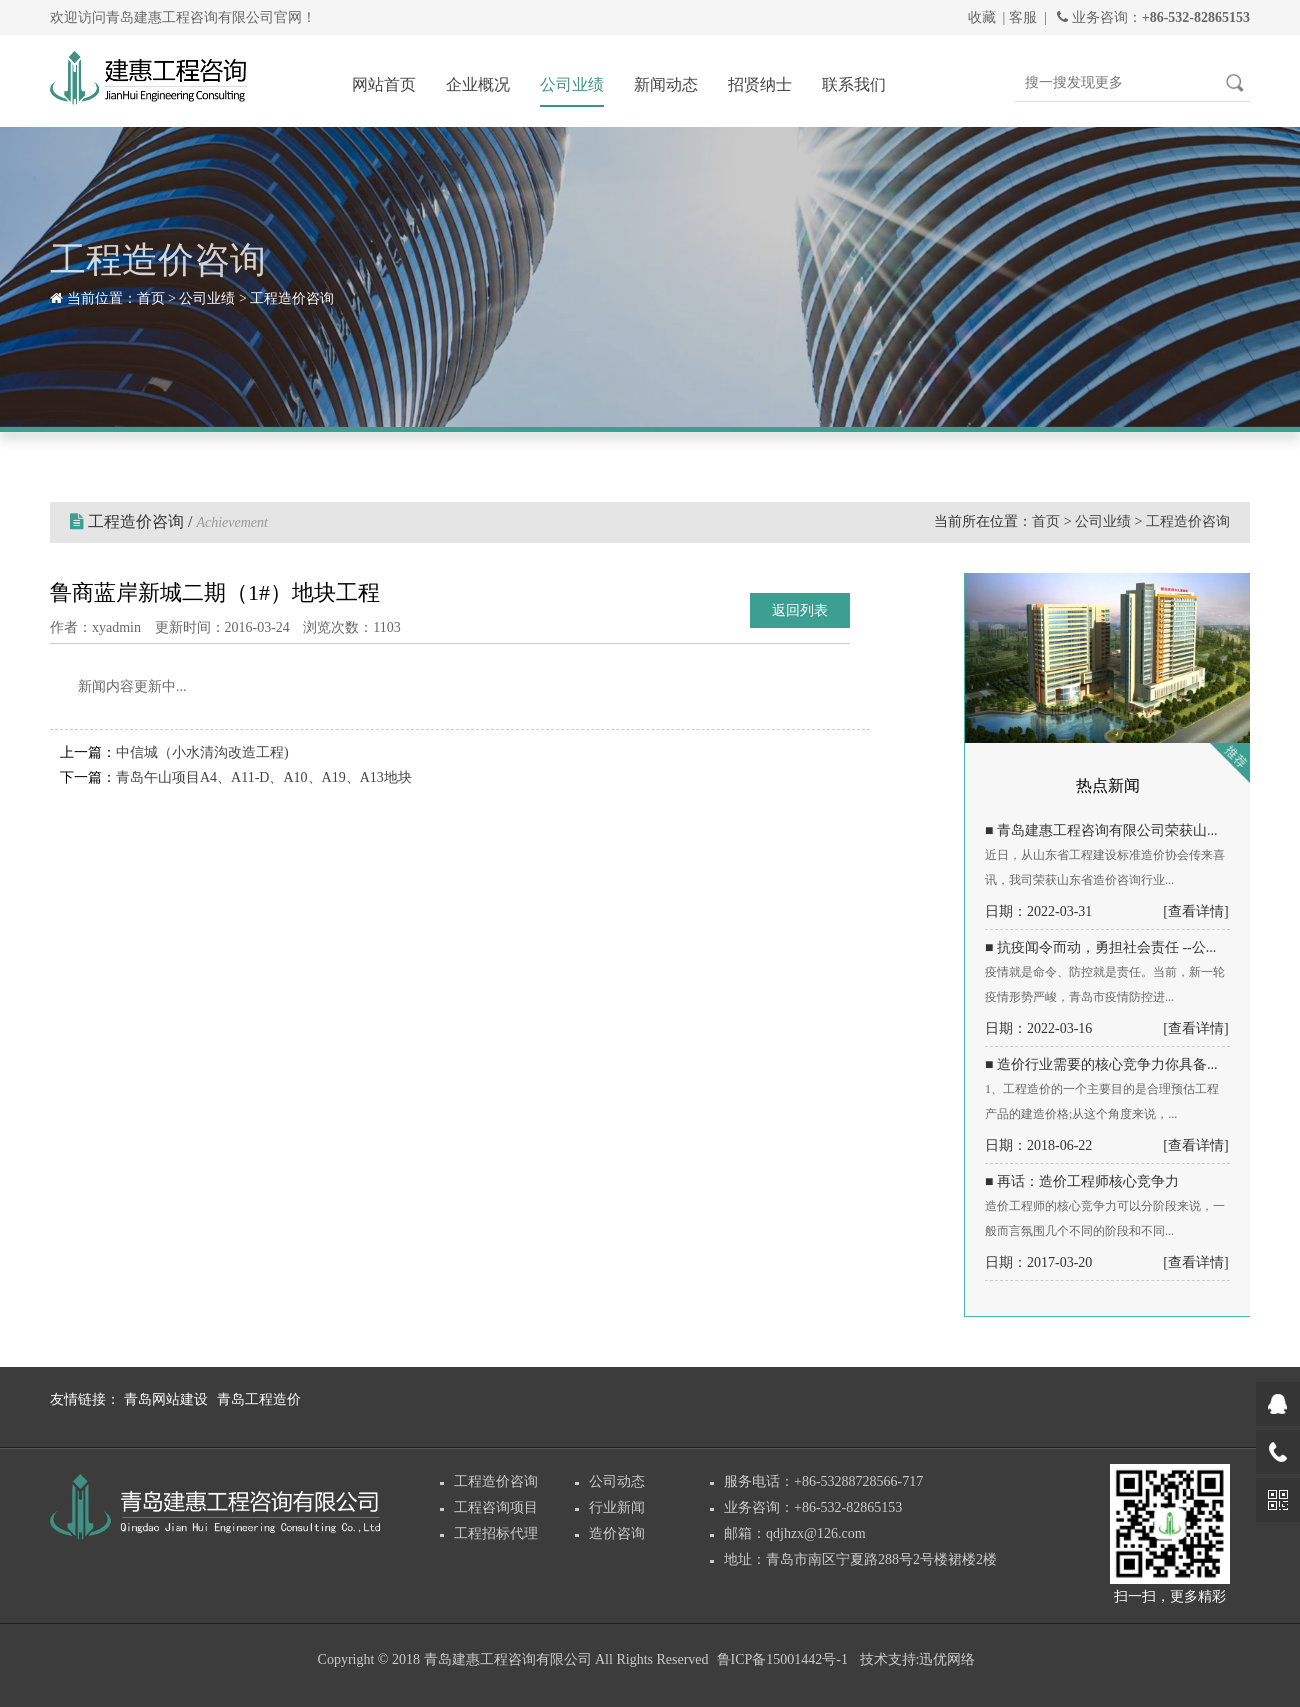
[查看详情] (1195, 911)
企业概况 (478, 84)
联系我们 (854, 84)
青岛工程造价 (259, 1399)
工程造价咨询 (292, 298)
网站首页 (384, 84)
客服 (1023, 17)
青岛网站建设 (166, 1399)
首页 (151, 298)
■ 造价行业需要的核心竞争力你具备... (1101, 1064)
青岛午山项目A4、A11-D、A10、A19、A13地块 (264, 777)
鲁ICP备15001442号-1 (782, 1659)
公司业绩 (572, 84)
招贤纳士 (760, 84)
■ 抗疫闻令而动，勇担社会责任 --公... (1100, 947)
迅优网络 (947, 1659)
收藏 (982, 17)
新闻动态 (666, 84)
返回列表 (800, 610)
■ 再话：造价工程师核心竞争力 (1082, 1181)
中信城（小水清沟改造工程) (202, 752)
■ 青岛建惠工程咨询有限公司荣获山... (1101, 830)
